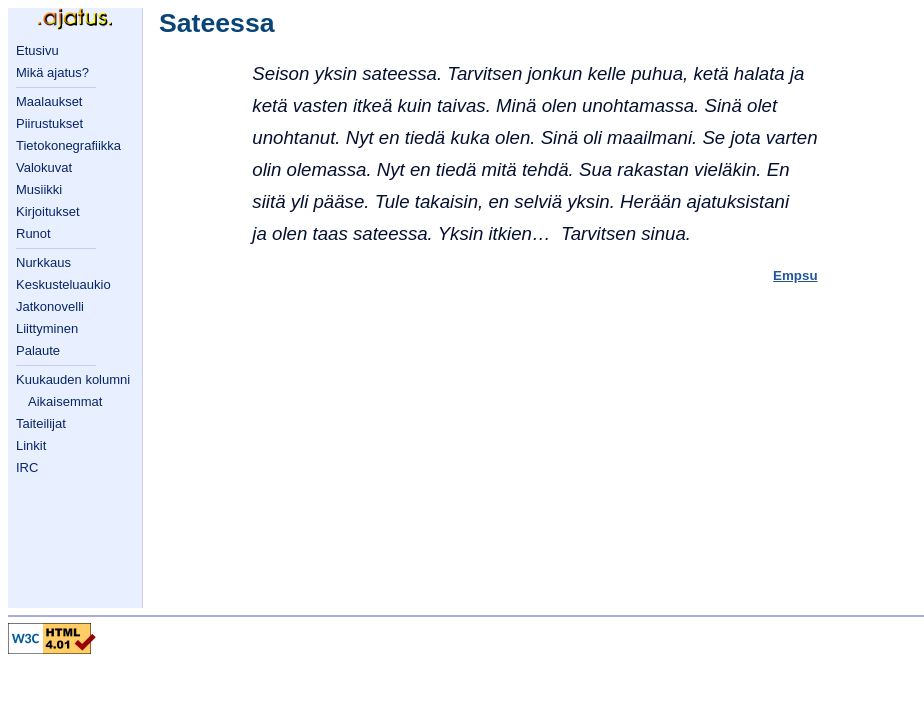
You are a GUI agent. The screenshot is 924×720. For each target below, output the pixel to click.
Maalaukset (49, 101)
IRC (27, 467)
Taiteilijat (41, 423)
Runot (33, 233)
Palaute (38, 350)
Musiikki (39, 189)
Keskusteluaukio (63, 284)
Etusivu (37, 50)
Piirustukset (49, 123)
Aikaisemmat (65, 401)
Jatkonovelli (50, 306)
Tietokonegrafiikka (68, 145)
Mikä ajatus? (52, 72)
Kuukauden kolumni (73, 379)
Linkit (31, 445)
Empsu (795, 275)
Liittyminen (47, 328)
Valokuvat (44, 167)
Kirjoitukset (48, 211)
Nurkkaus (43, 262)
